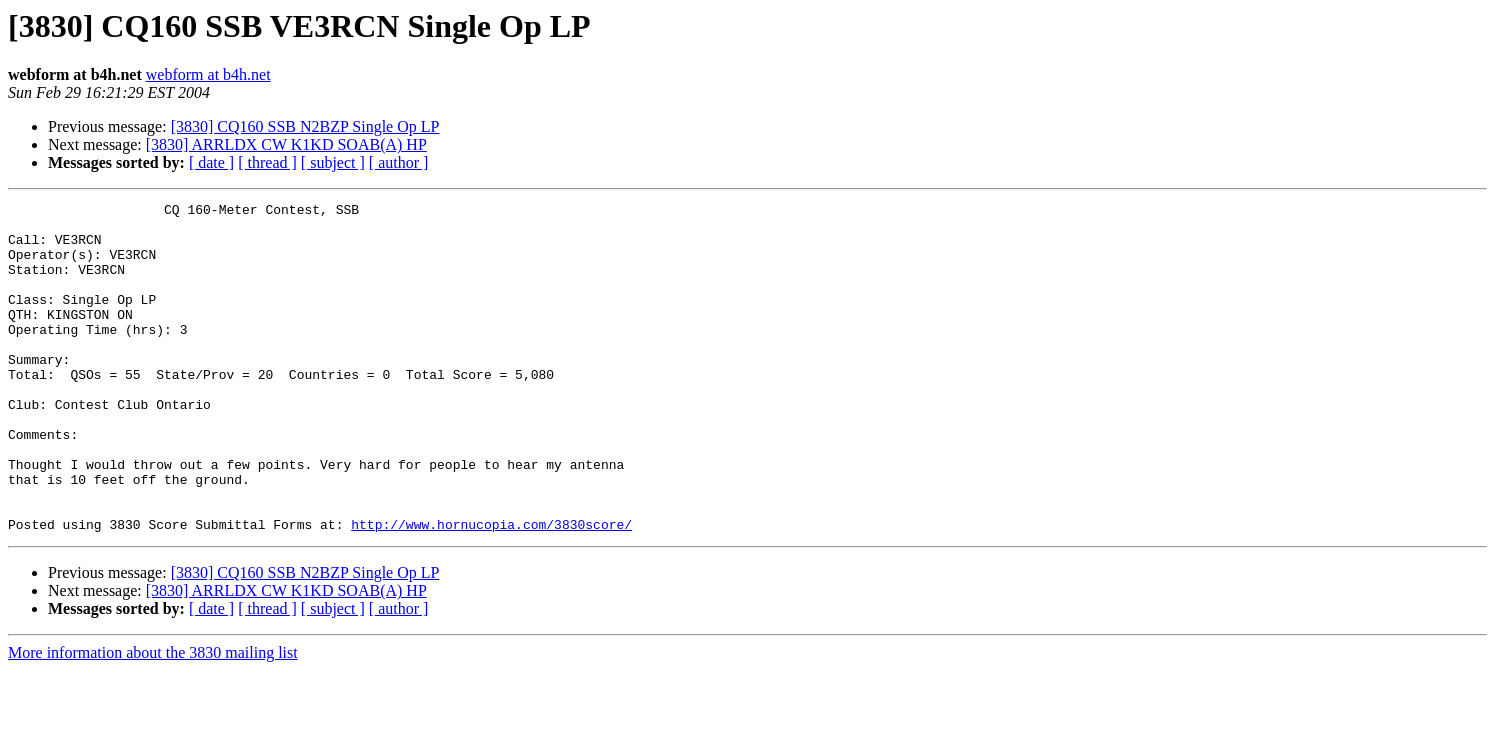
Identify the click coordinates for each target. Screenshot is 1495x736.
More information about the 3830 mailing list (153, 718)
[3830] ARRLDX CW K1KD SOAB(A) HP (286, 144)
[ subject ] (333, 162)
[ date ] (211, 162)
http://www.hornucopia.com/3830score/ (491, 590)
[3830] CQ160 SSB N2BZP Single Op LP (305, 126)
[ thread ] (267, 162)
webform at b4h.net (208, 74)
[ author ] (399, 162)
